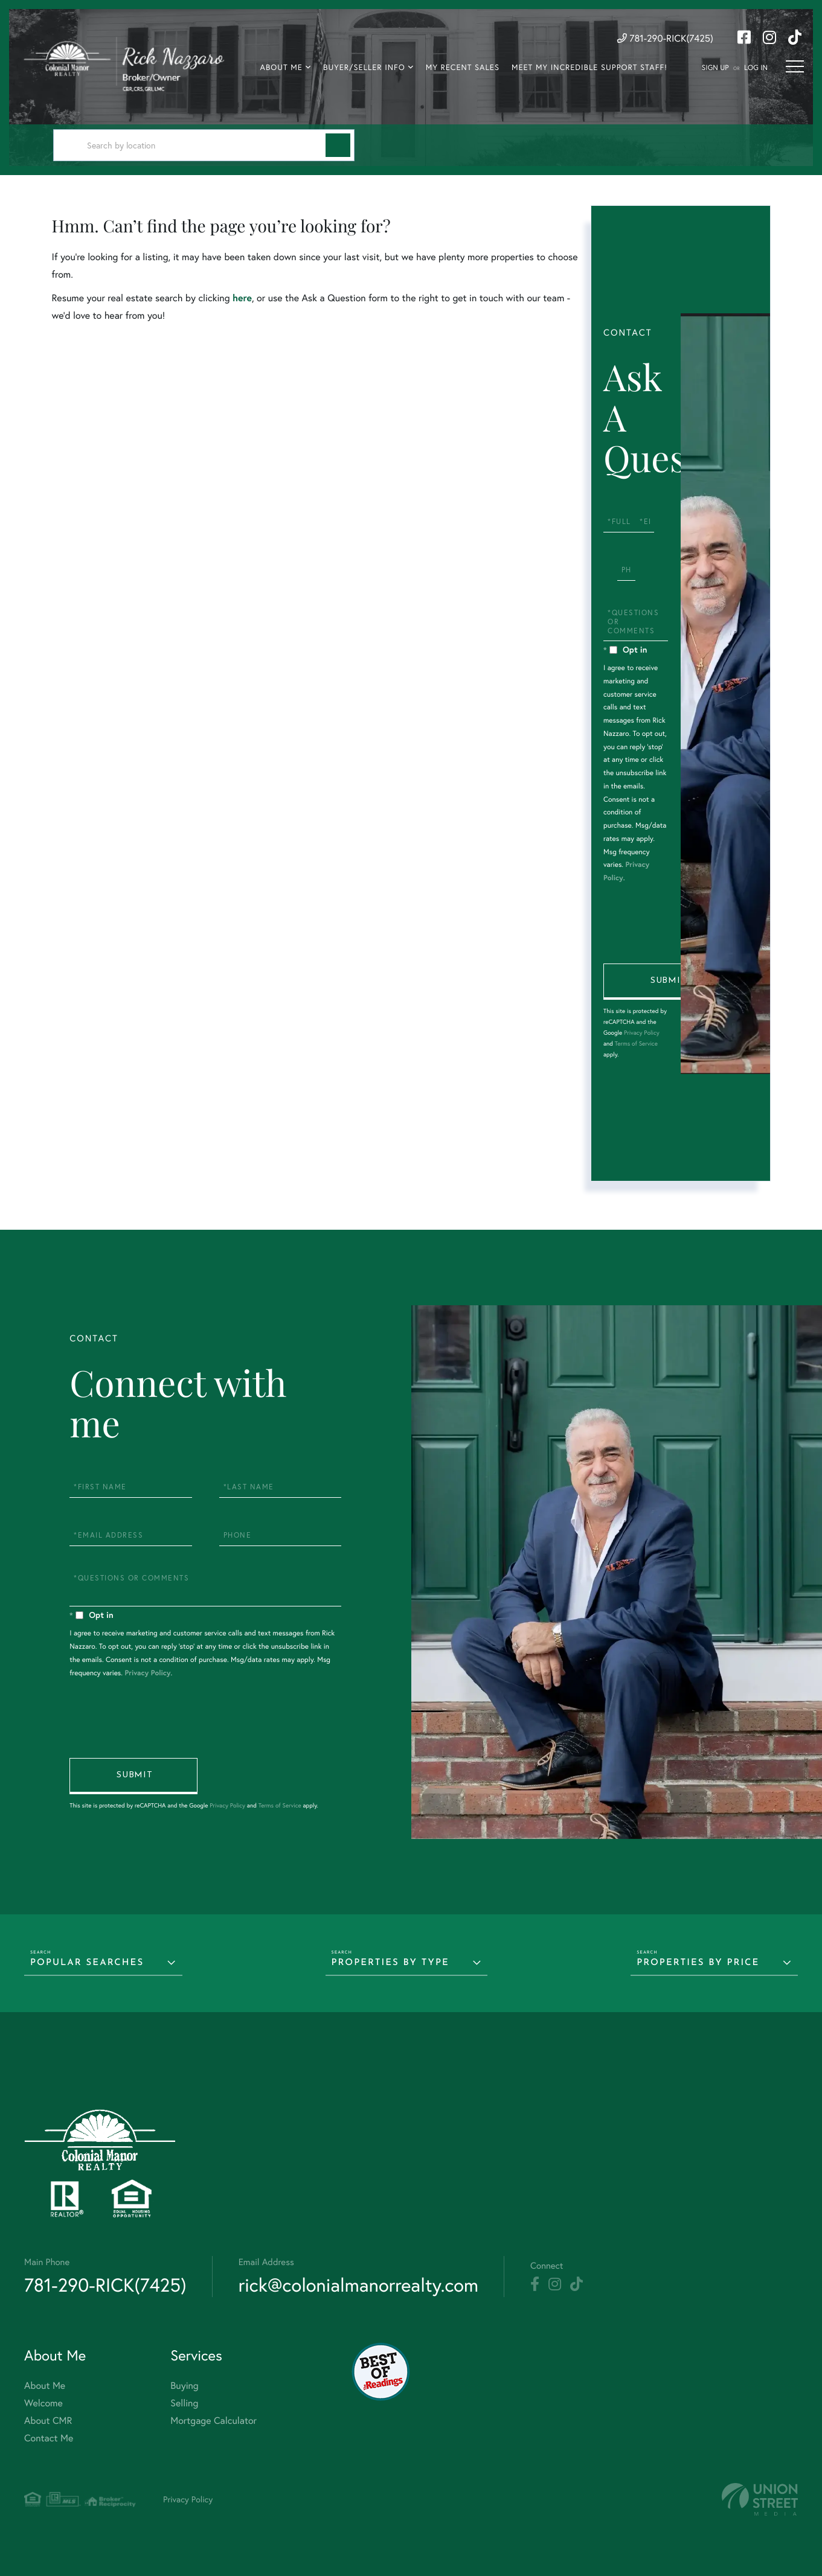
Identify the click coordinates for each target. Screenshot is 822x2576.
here (242, 298)
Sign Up (715, 67)
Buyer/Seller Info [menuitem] (364, 67)
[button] (338, 145)
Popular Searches (87, 1962)
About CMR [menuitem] (48, 2420)
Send (667, 982)
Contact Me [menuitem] (48, 2438)
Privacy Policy (642, 1033)
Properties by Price (698, 1962)
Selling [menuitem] (184, 2403)
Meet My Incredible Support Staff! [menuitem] (589, 67)
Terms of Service (636, 1043)
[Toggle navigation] (795, 66)
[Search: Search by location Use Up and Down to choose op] (204, 145)
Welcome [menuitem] (43, 2403)
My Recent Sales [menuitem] (462, 67)
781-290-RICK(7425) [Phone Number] (665, 38)
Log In (756, 67)
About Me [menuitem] (281, 67)
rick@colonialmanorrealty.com (358, 2284)
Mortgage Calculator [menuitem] (213, 2420)
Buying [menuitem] (184, 2385)
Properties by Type (390, 1962)
